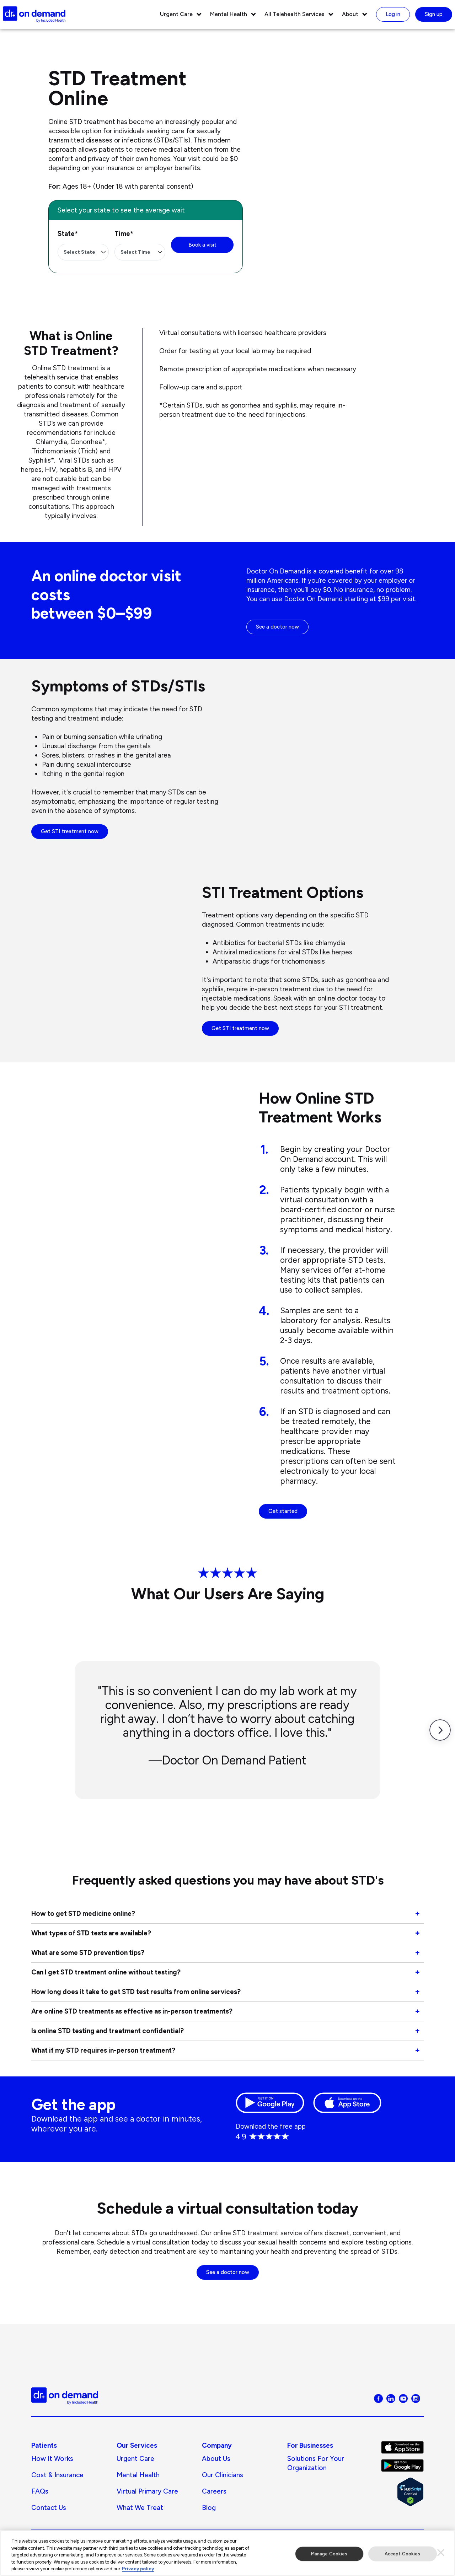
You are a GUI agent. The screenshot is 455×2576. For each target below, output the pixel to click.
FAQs (39, 2491)
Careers (214, 2491)
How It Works (52, 2458)
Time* (123, 234)
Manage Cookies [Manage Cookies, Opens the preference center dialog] (329, 2553)
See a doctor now (277, 627)
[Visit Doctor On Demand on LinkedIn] (390, 2398)
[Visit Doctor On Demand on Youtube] (403, 2398)
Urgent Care (176, 14)
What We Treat (140, 2508)
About (350, 14)
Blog (209, 2508)
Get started (283, 1511)
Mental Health (228, 14)
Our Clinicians (222, 2475)
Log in (393, 14)
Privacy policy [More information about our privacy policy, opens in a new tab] (138, 2568)
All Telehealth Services (294, 14)
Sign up (434, 14)
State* (68, 234)
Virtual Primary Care (147, 2491)
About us (216, 2458)
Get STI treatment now (69, 831)
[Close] (441, 2552)
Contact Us (48, 2508)
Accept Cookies (403, 2553)
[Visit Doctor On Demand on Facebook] (378, 2398)
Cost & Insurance (57, 2475)
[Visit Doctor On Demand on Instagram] (415, 2398)
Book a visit (202, 245)
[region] (227, 2553)
